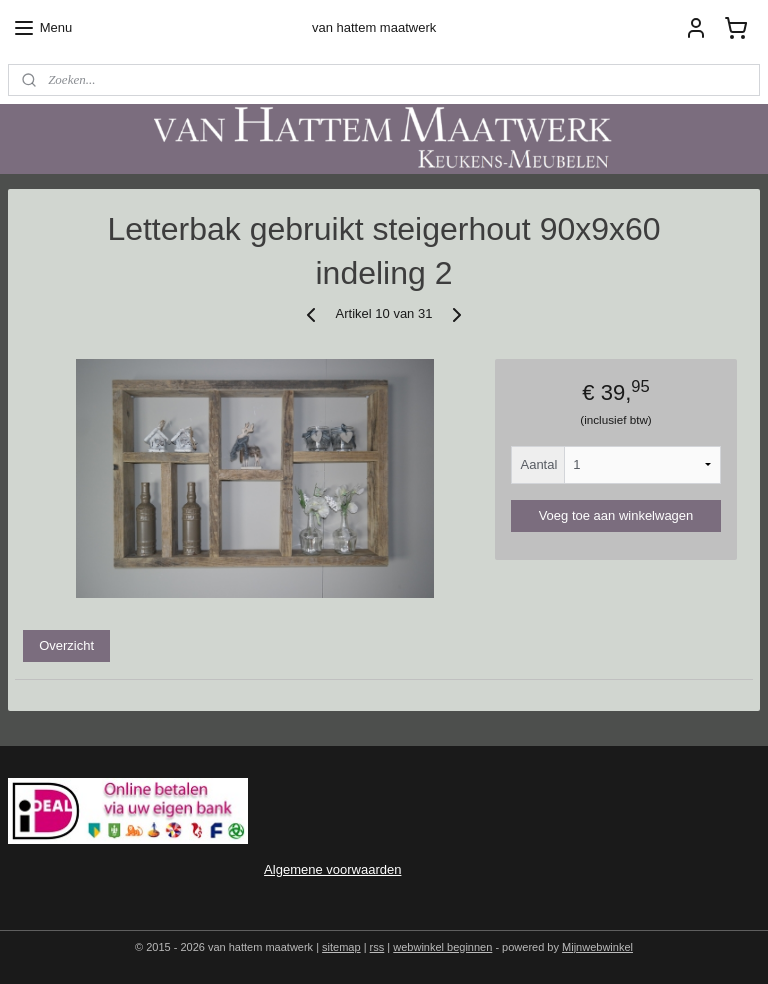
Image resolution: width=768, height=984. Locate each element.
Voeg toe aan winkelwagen (616, 514)
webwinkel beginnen (442, 947)
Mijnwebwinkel (597, 947)
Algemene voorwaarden (332, 869)
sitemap (341, 947)
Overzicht (66, 645)
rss (377, 947)
